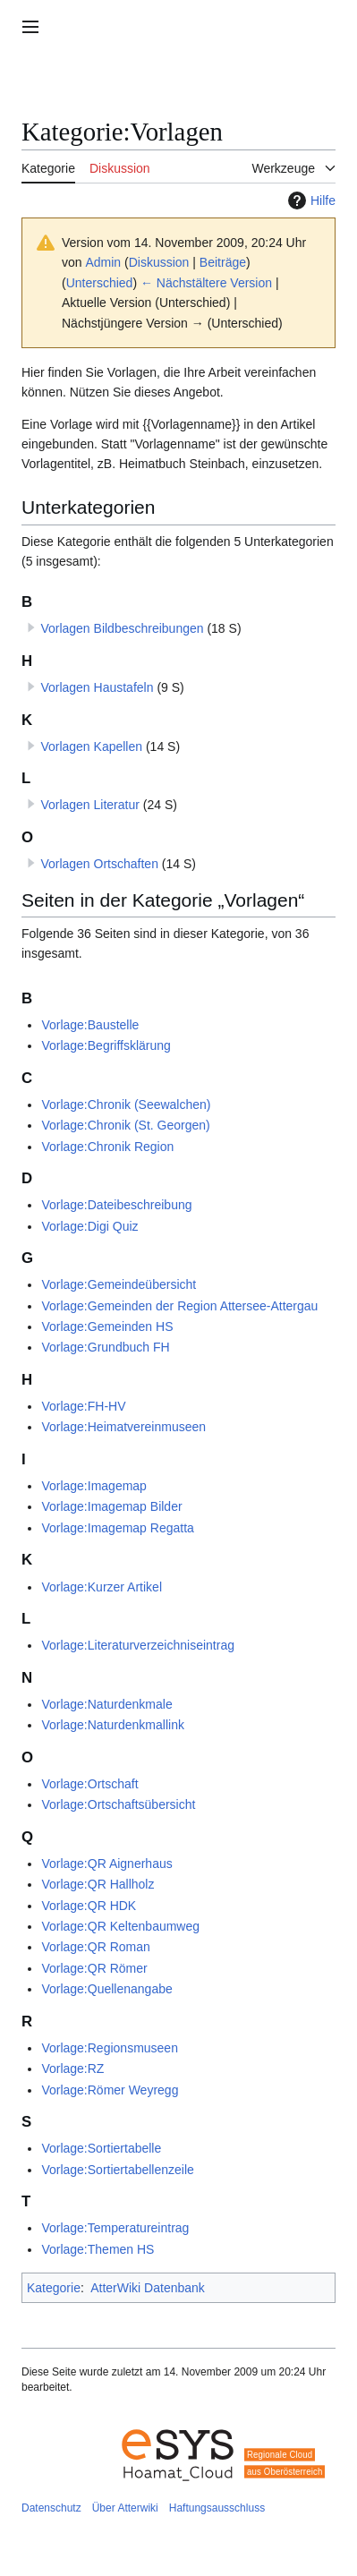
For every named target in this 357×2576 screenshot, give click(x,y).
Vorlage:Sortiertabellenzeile (117, 2169)
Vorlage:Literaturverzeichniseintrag (137, 1645)
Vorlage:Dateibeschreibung (116, 1205)
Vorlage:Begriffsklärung (106, 1045)
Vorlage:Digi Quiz (89, 1226)
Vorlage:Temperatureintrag (115, 2228)
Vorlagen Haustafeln (96, 687)
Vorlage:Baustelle (90, 1025)
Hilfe (310, 200)
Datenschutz (51, 2508)
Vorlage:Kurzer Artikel (101, 1587)
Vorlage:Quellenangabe (106, 1989)
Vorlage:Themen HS (97, 2249)
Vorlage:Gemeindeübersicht (118, 1284)
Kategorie (54, 2288)
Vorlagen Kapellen (91, 746)
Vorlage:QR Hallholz (97, 1884)
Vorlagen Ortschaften (99, 864)
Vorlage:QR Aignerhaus (106, 1863)
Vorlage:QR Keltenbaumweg (120, 1926)
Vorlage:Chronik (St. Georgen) (125, 1125)
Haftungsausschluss (217, 2508)
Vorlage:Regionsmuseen (109, 2048)
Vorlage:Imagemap (94, 1486)
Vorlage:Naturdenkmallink (112, 1725)
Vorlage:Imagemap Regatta (117, 1528)
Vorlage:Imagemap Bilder (111, 1506)
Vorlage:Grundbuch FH (105, 1347)
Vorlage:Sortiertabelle (101, 2148)
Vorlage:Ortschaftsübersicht (118, 1804)
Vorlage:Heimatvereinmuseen (123, 1427)
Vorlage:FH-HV (83, 1406)
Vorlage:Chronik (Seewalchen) (125, 1104)
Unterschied (99, 283)
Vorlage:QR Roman (95, 1947)
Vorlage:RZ (72, 2068)
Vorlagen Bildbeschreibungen (121, 628)
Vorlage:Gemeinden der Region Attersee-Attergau (179, 1306)
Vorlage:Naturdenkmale (106, 1704)
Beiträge (223, 262)
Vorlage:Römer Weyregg (109, 2090)
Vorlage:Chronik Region (107, 1146)
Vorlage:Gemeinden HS (107, 1326)
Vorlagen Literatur (90, 805)
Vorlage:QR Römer (94, 1968)
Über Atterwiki (125, 2508)
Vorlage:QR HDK (88, 1905)
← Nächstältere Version (206, 283)
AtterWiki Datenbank (147, 2288)
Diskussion (159, 262)
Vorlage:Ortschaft (89, 1784)
